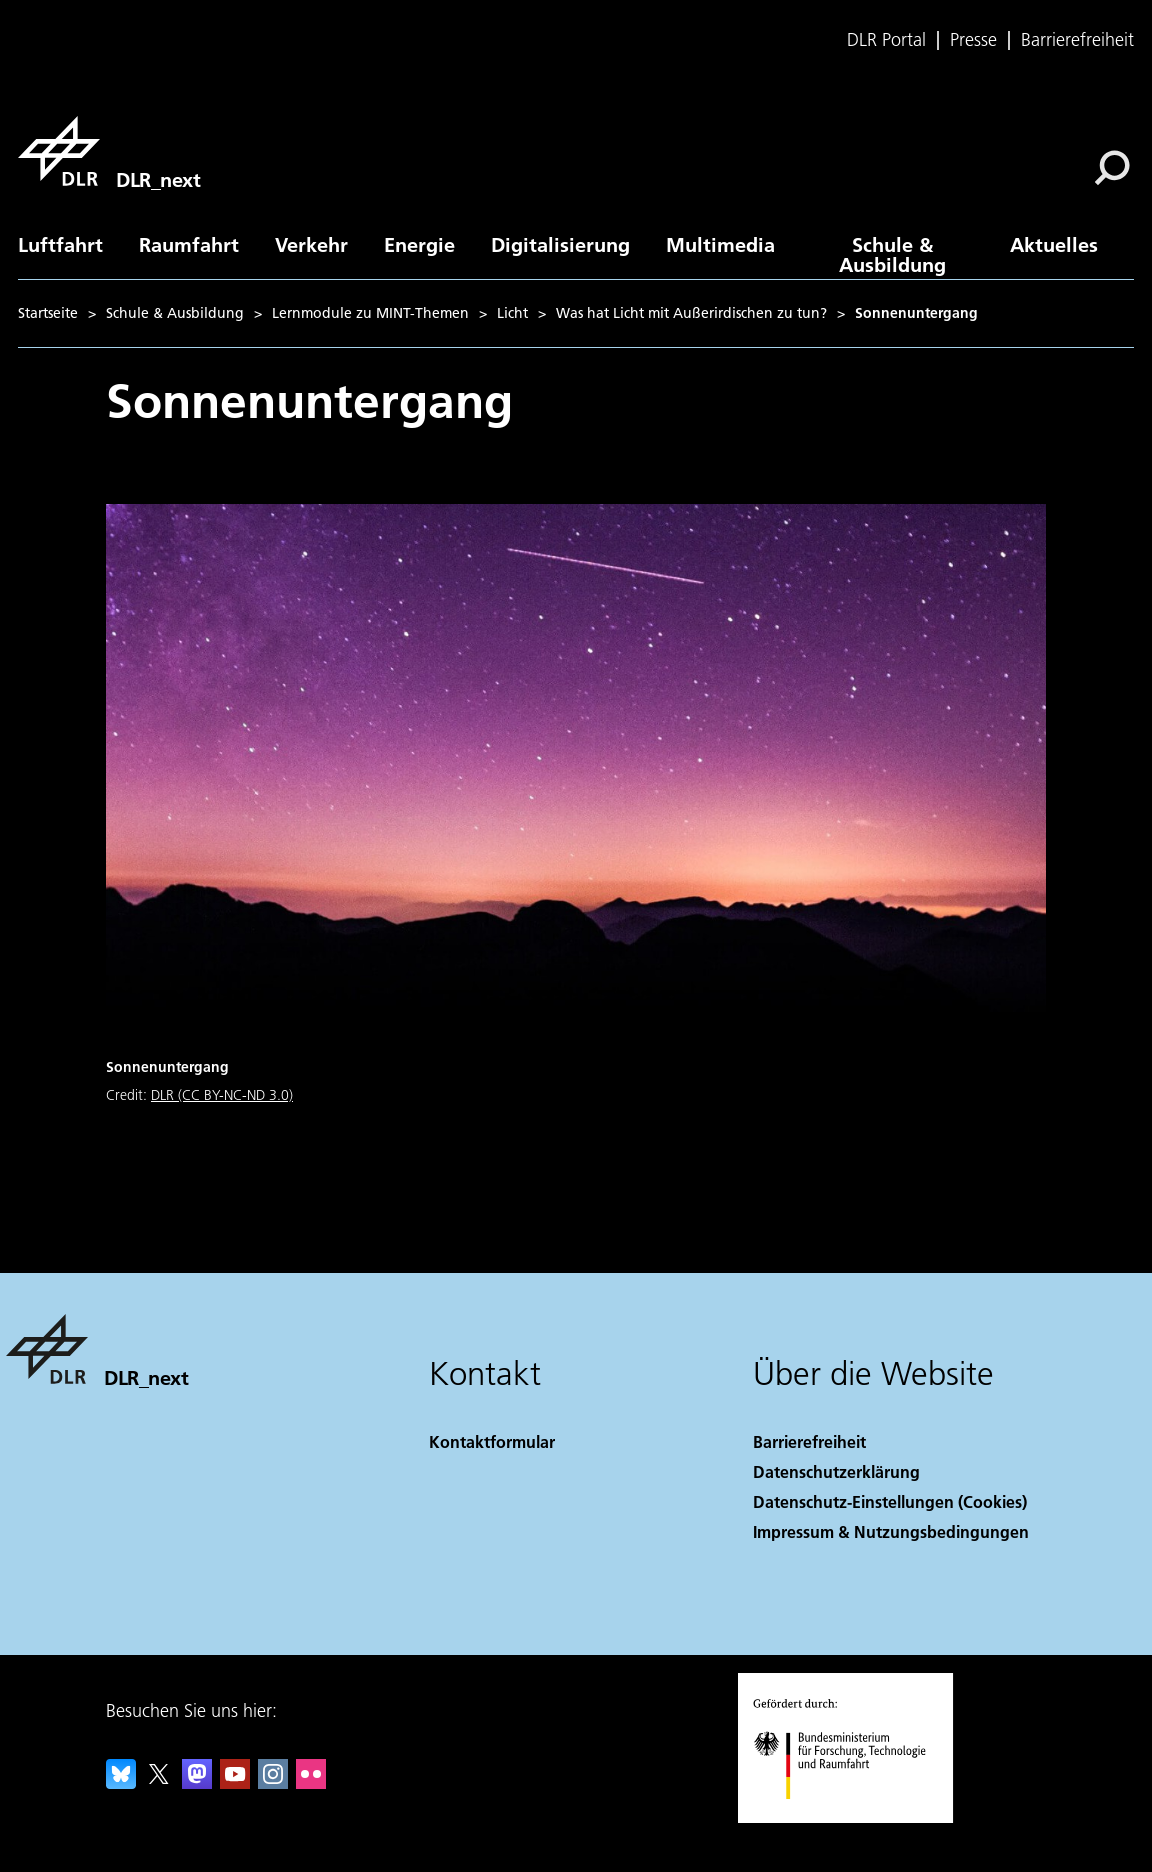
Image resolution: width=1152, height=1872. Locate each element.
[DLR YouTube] (235, 1782)
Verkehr (311, 244)
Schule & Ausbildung (892, 254)
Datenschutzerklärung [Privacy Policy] (836, 1471)
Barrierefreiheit (1077, 40)
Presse (973, 40)
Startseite (48, 313)
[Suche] (1112, 168)
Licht (512, 313)
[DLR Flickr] (311, 1782)
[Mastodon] (197, 1782)
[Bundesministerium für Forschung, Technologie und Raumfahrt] (850, 1816)
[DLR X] (159, 1782)
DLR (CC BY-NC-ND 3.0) (222, 1095)
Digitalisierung (560, 244)
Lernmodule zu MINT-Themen (370, 313)
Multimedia (720, 244)
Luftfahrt (60, 244)
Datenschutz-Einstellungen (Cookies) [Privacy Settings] (890, 1501)
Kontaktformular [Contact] (492, 1441)
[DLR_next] (109, 151)
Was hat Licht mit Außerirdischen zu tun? (691, 313)
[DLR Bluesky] (121, 1782)
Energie (419, 244)
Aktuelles (1054, 244)
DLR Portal (886, 40)
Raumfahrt (189, 244)
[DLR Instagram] (273, 1782)
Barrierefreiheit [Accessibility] (809, 1441)
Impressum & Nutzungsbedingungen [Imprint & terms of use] (891, 1531)
